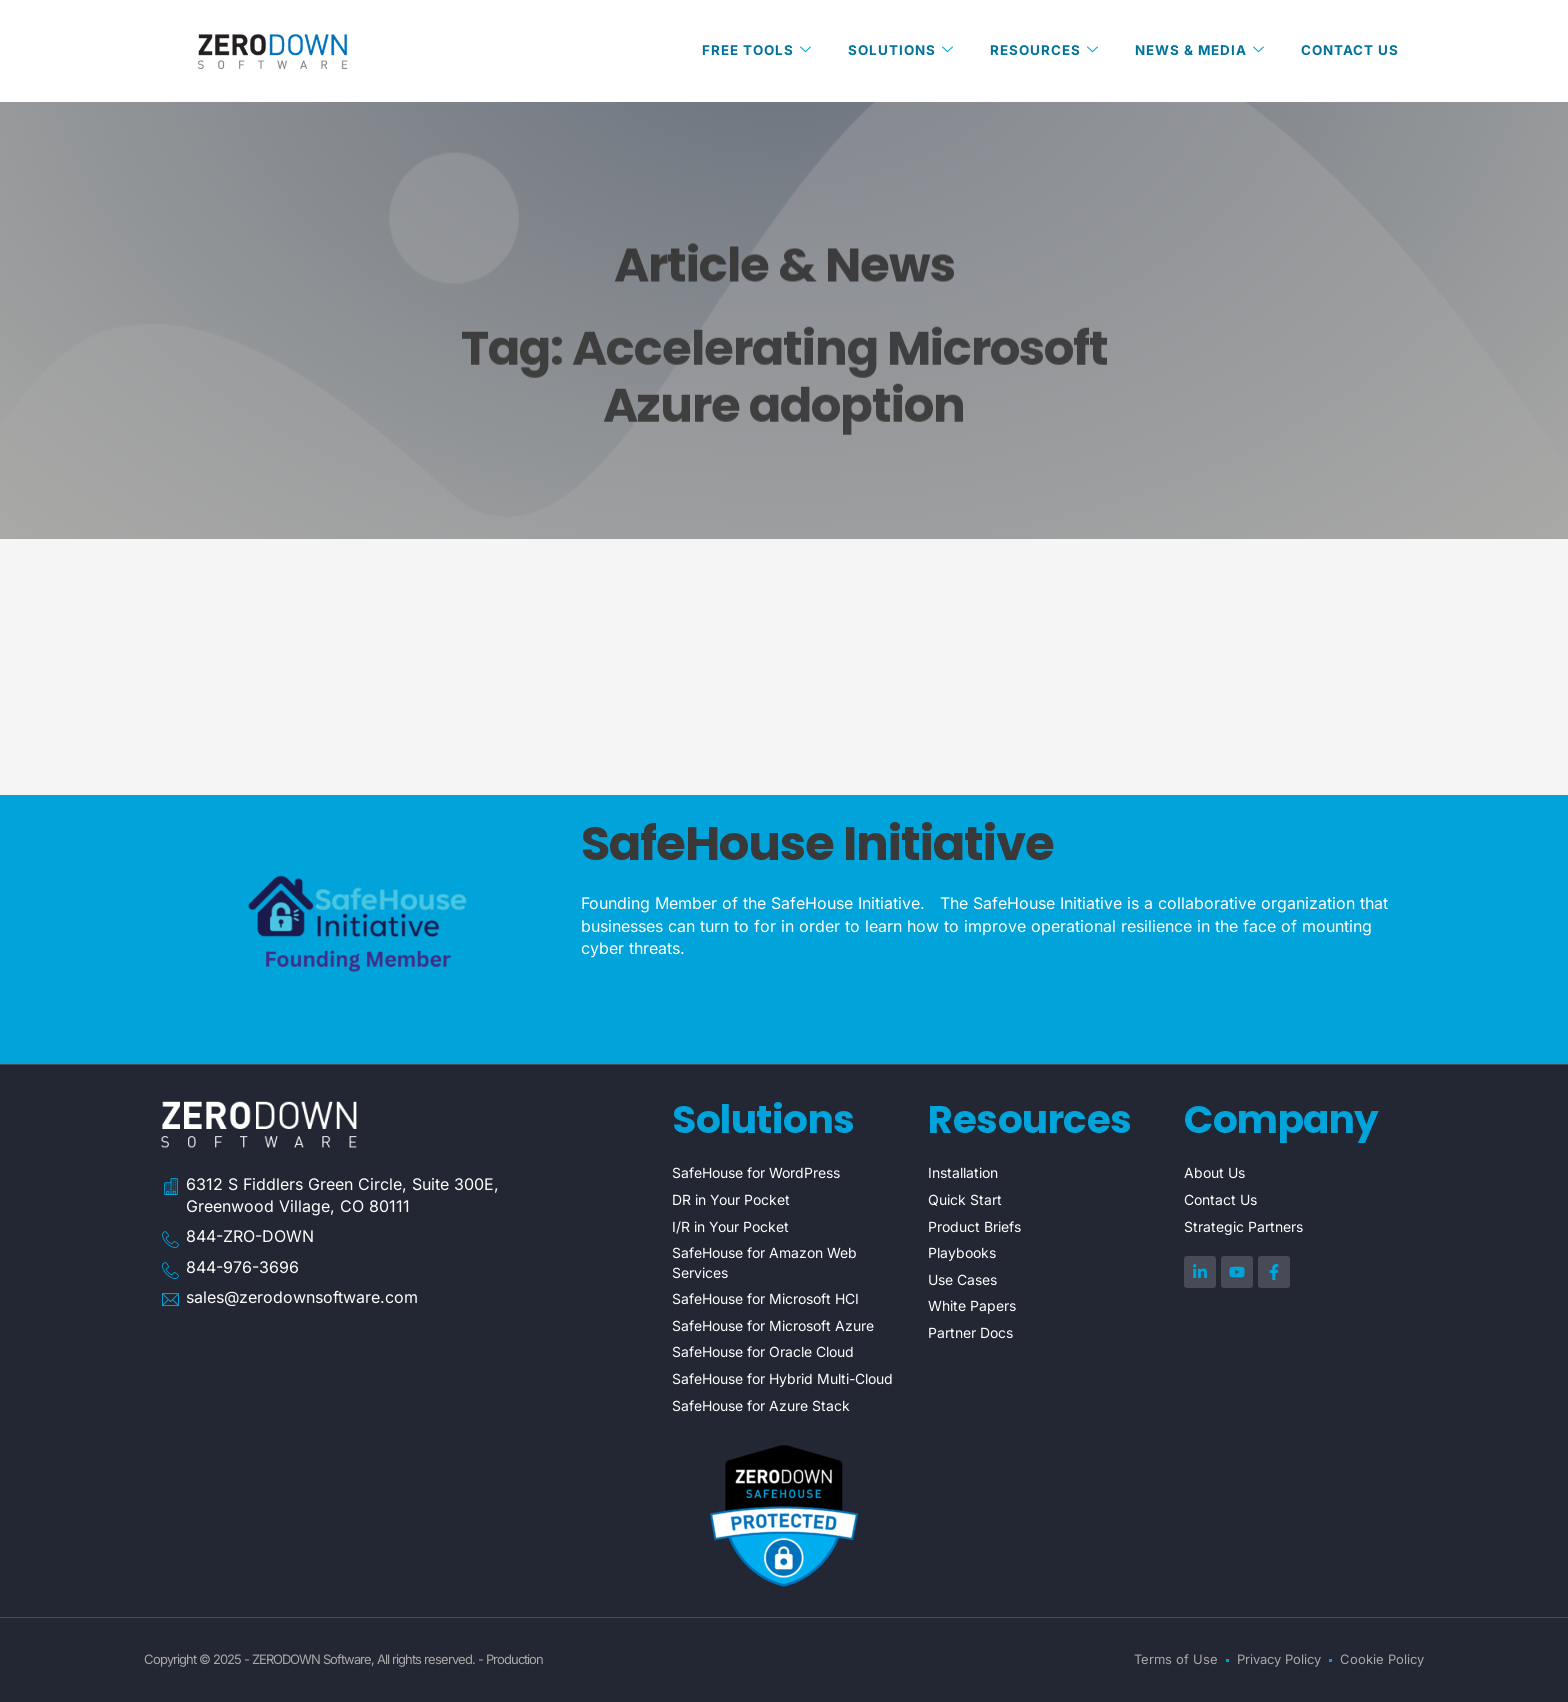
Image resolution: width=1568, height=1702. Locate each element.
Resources (1036, 51)
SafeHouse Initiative (817, 843)
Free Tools (742, 51)
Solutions (889, 51)
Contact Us (1349, 50)
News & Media (1195, 51)
